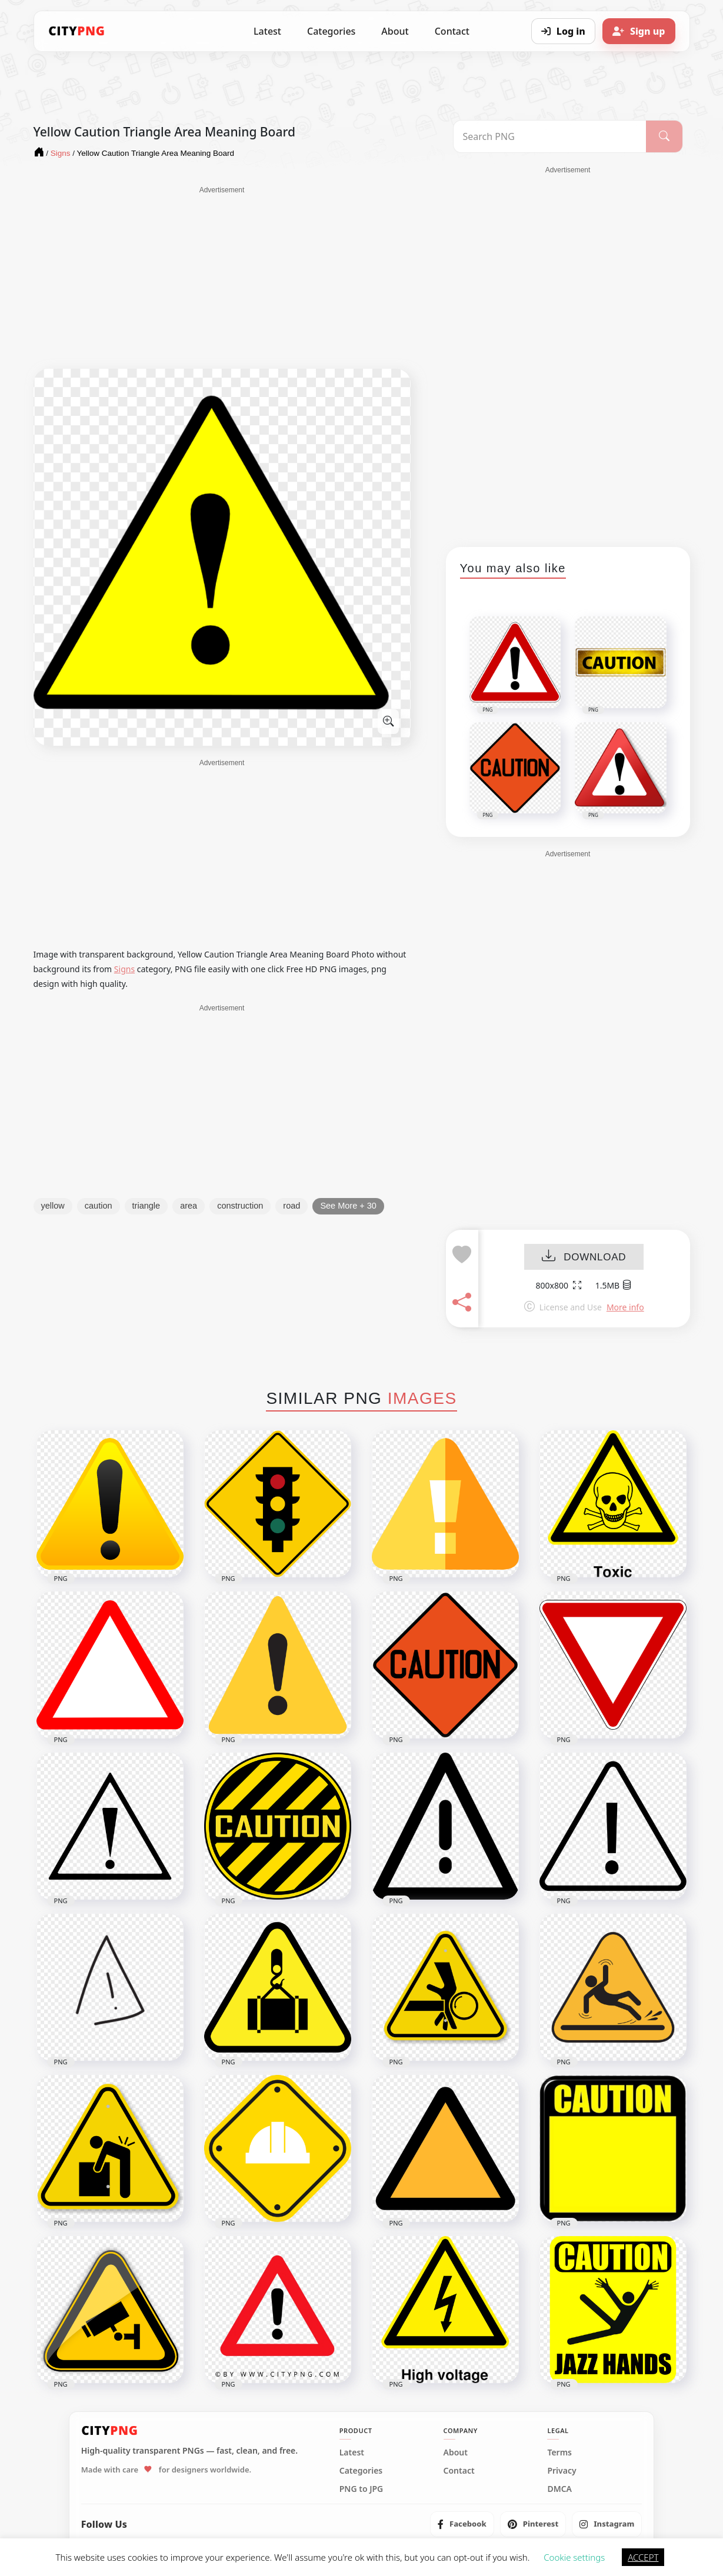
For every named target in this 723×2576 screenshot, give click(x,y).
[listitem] (462, 2524)
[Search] (664, 136)
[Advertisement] (222, 277)
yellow (53, 1205)
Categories (331, 31)
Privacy (561, 2470)
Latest (267, 31)
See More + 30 (348, 1205)
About (394, 31)
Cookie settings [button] (574, 2557)
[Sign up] (638, 31)
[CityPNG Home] (77, 31)
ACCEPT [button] (643, 2557)
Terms (559, 2452)
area (188, 1205)
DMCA (559, 2489)
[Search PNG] (550, 136)
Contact (452, 31)
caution (98, 1205)
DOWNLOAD (584, 1257)
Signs (124, 969)
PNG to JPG (361, 2489)
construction (240, 1205)
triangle (146, 1205)
